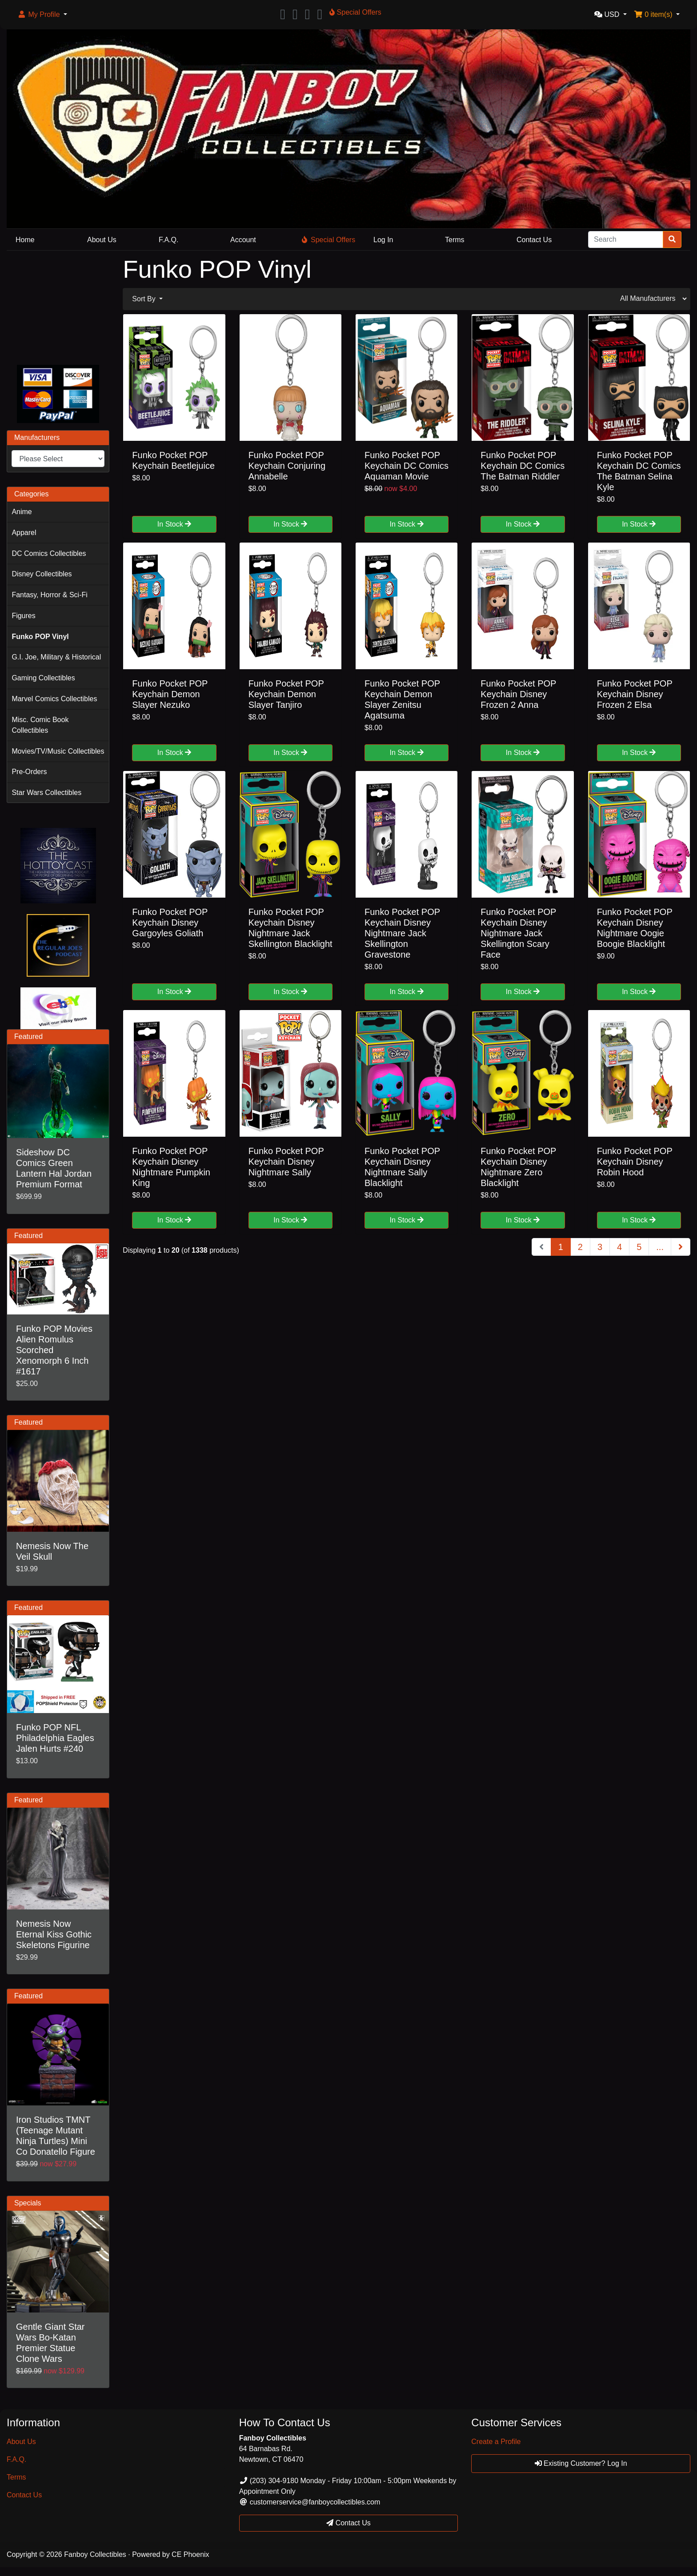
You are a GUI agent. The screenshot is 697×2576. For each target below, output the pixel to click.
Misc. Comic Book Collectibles (40, 725)
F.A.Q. (168, 240)
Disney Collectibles (42, 574)
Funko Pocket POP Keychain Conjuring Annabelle (286, 465)
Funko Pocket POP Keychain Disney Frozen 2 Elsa (635, 694)
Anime (22, 511)
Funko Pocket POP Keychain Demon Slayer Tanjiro (286, 694)
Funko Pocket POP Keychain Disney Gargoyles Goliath (170, 922)
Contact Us (534, 240)
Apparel (24, 532)
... (660, 1247)
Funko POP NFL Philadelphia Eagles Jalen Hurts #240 (55, 1737)
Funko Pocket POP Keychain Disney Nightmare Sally (286, 1161)
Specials (27, 2203)
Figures (23, 615)
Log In (383, 240)
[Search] (625, 239)
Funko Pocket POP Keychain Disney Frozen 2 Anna (518, 694)
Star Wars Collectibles (46, 792)
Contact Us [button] (348, 2523)
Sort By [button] (144, 299)
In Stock (174, 524)
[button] (42, 15)
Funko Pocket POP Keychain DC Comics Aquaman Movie (407, 465)
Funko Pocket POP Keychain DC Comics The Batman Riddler (523, 465)
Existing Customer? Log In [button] (581, 2463)
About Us (101, 240)
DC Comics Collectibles (49, 553)
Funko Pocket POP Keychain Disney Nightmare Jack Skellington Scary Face (518, 933)
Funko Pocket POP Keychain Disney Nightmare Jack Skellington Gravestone (402, 933)
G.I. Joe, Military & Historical (56, 657)
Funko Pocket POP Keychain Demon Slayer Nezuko (170, 694)
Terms (455, 240)
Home (25, 240)
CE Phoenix (190, 2554)
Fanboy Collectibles (95, 2554)
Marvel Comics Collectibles (54, 699)
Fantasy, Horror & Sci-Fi (49, 595)
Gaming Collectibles (43, 678)
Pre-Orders (29, 771)
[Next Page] (680, 1247)
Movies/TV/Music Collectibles (58, 751)
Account (243, 240)
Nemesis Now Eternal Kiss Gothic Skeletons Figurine (54, 1934)
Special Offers (328, 240)
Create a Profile (496, 2441)
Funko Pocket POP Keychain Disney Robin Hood (635, 1161)
